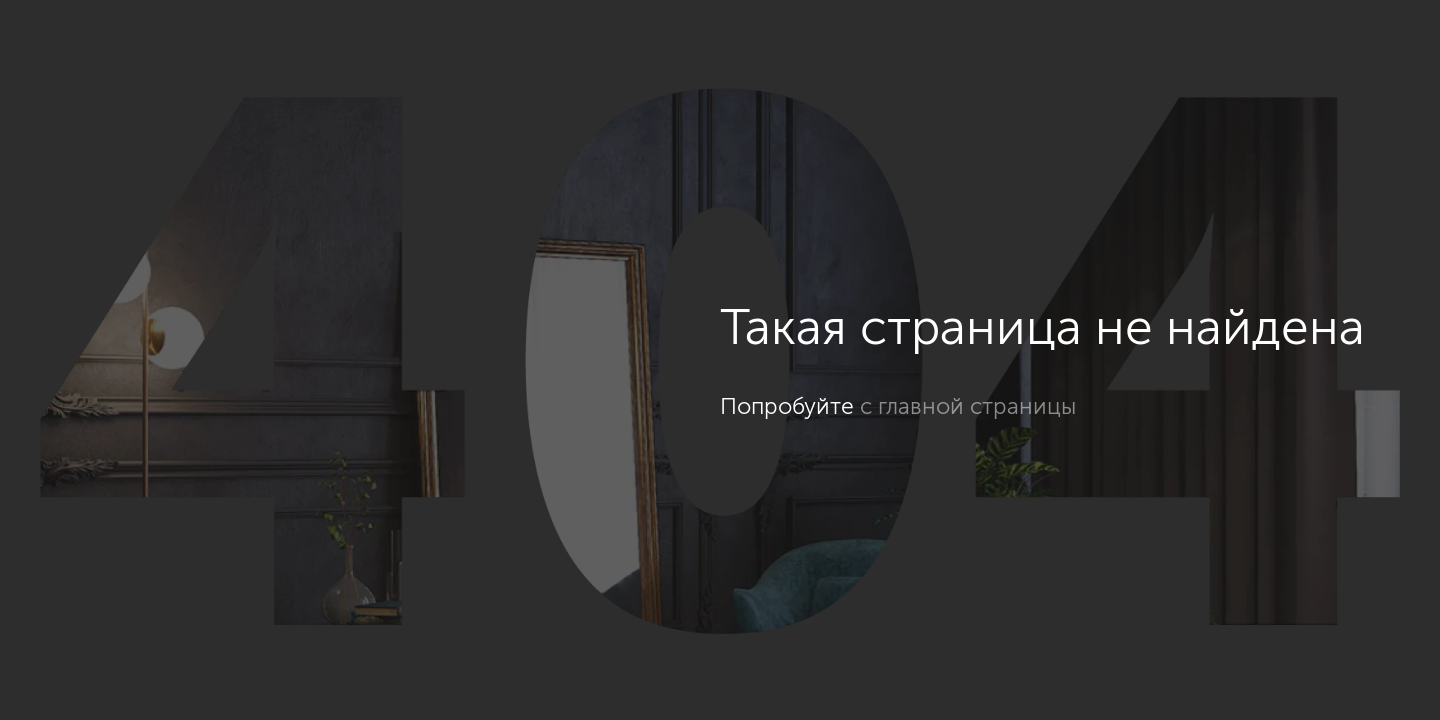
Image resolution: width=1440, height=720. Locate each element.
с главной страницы (968, 406)
